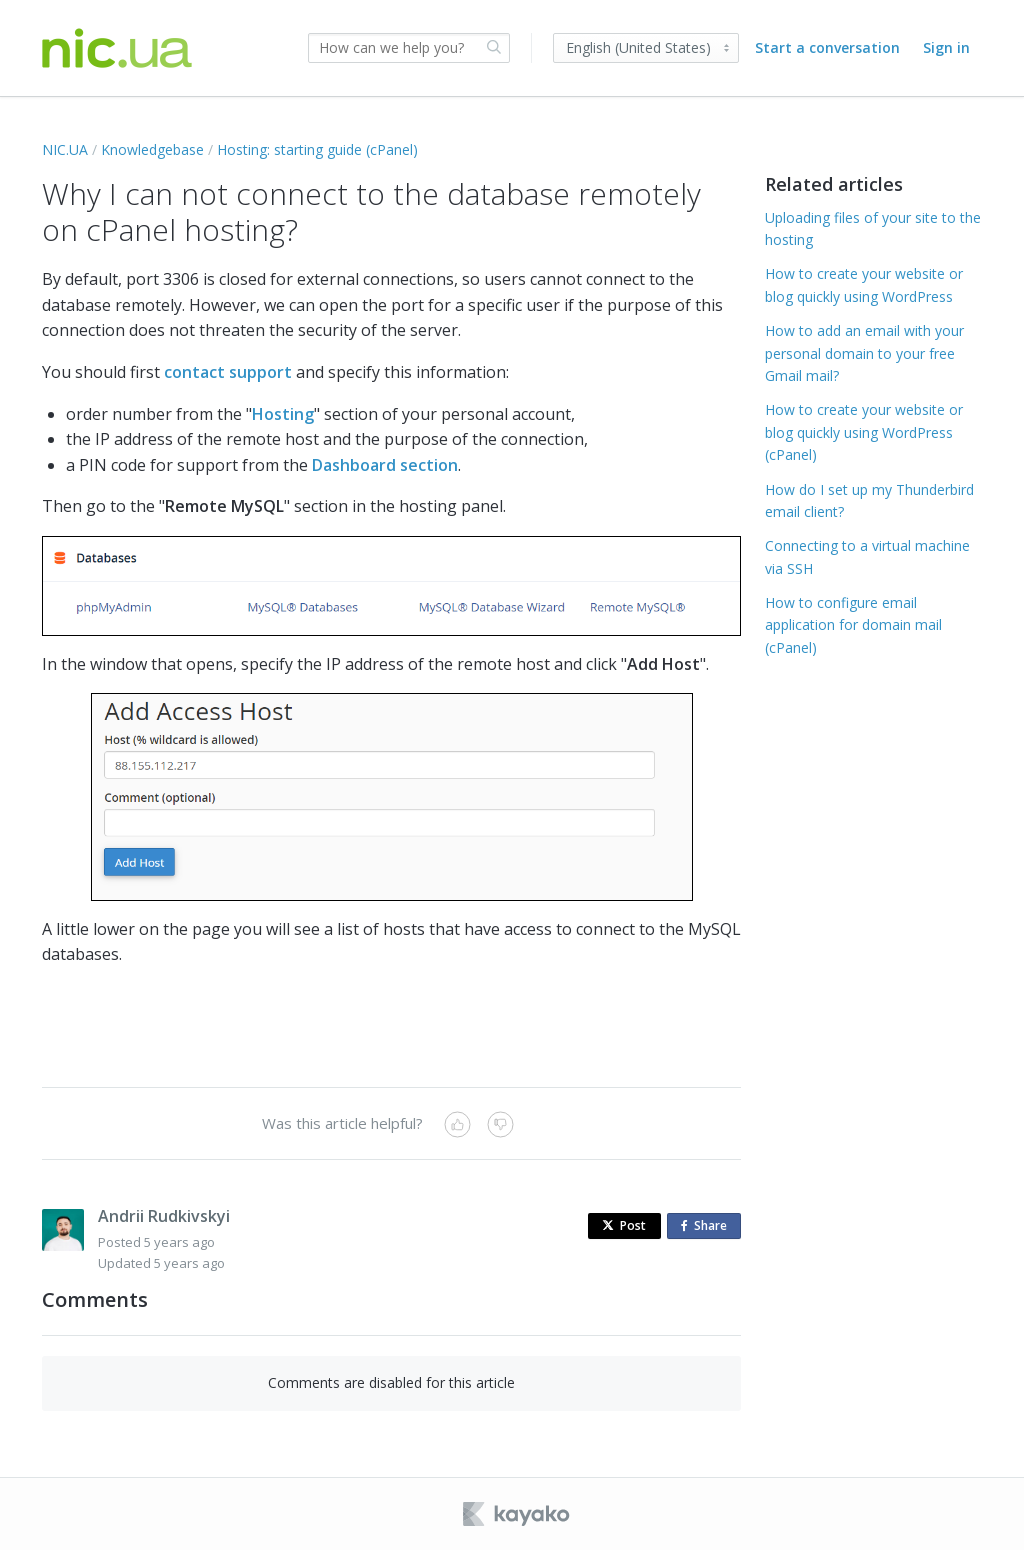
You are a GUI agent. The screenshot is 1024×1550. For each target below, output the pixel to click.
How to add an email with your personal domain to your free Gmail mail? (864, 353)
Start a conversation (827, 47)
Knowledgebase (152, 149)
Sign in (946, 47)
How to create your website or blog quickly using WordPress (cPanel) (864, 432)
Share (708, 1226)
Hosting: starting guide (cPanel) (317, 149)
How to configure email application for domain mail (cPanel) (853, 625)
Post (624, 1225)
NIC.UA (65, 149)
